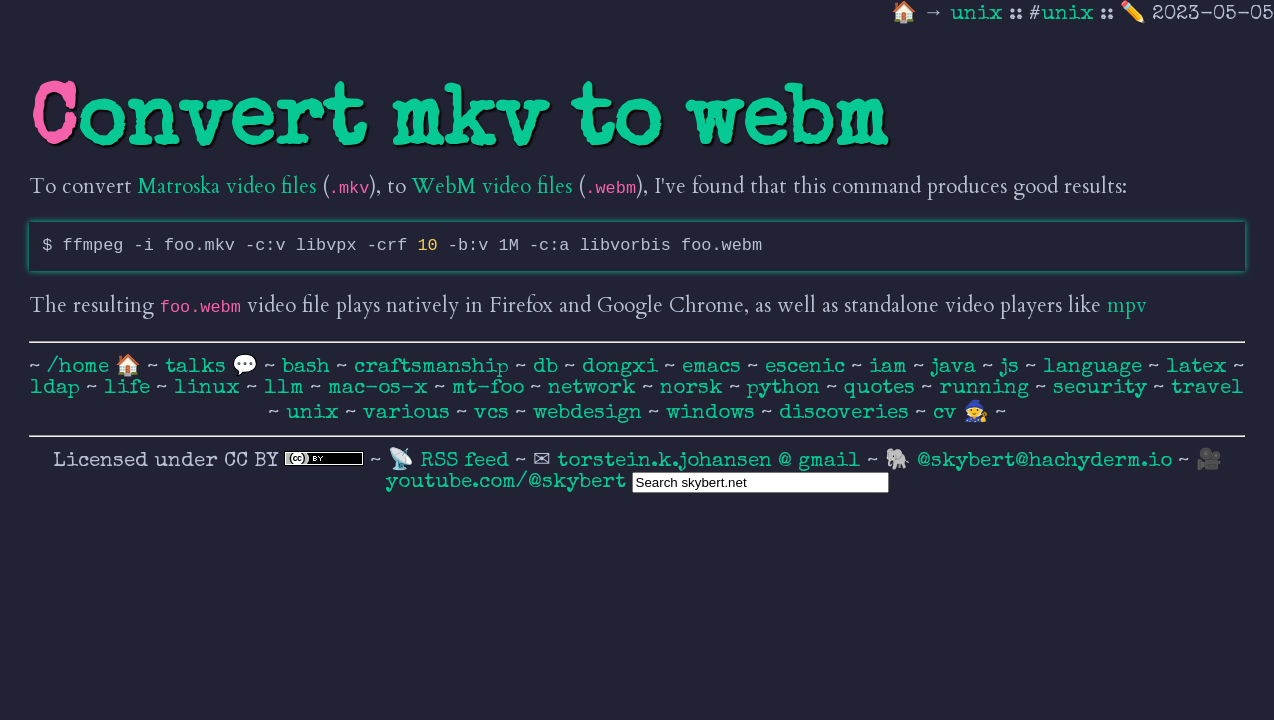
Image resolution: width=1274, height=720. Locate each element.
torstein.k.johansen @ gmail (712, 461)
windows (713, 413)
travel (1207, 388)
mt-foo (491, 388)
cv (948, 413)
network (595, 388)
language (1095, 367)
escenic (808, 367)
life (130, 388)
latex (1199, 367)
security (1103, 388)
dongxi (623, 367)
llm (287, 388)
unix (979, 14)
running (987, 388)
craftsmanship (434, 367)
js (1012, 367)
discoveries (847, 413)
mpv (1127, 305)
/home (78, 367)
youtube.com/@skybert (506, 482)
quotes (882, 388)
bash (309, 367)
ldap (58, 388)
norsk (694, 388)
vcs (494, 413)
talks (195, 367)
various (409, 413)
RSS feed (467, 461)
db (548, 367)
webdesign (590, 413)
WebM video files (492, 186)
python (786, 388)
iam (891, 367)
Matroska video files (227, 186)
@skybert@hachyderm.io (1044, 461)
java (956, 367)
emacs (714, 367)
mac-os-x (381, 388)
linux (210, 388)
